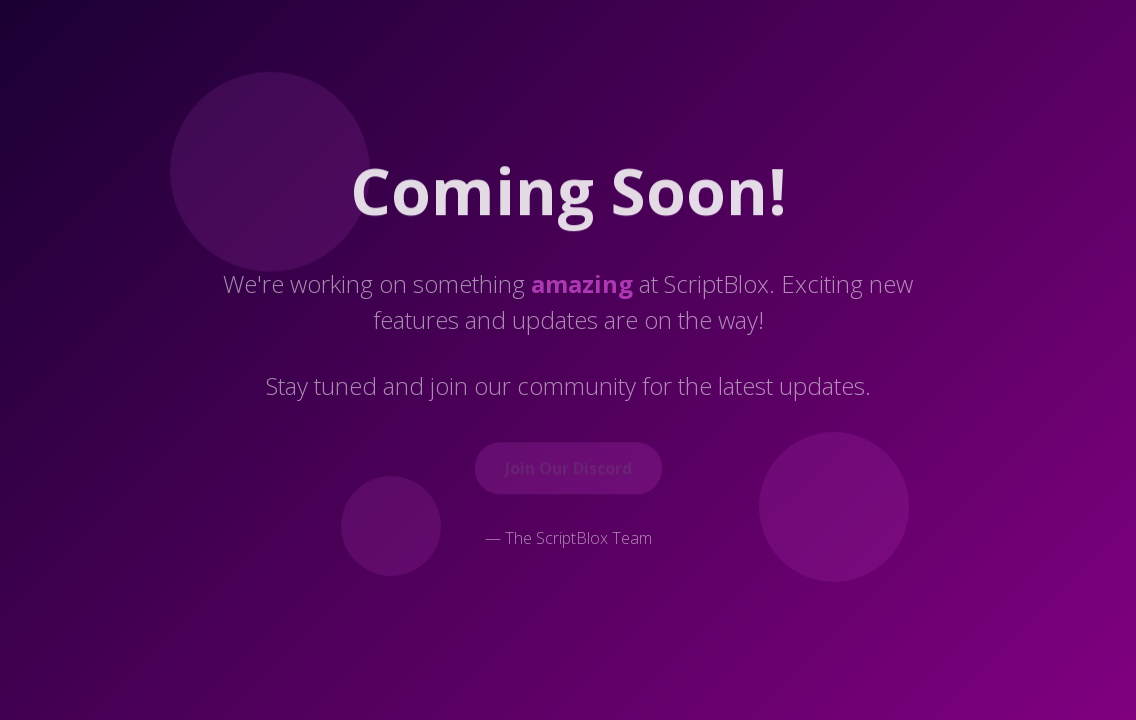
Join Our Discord (568, 470)
